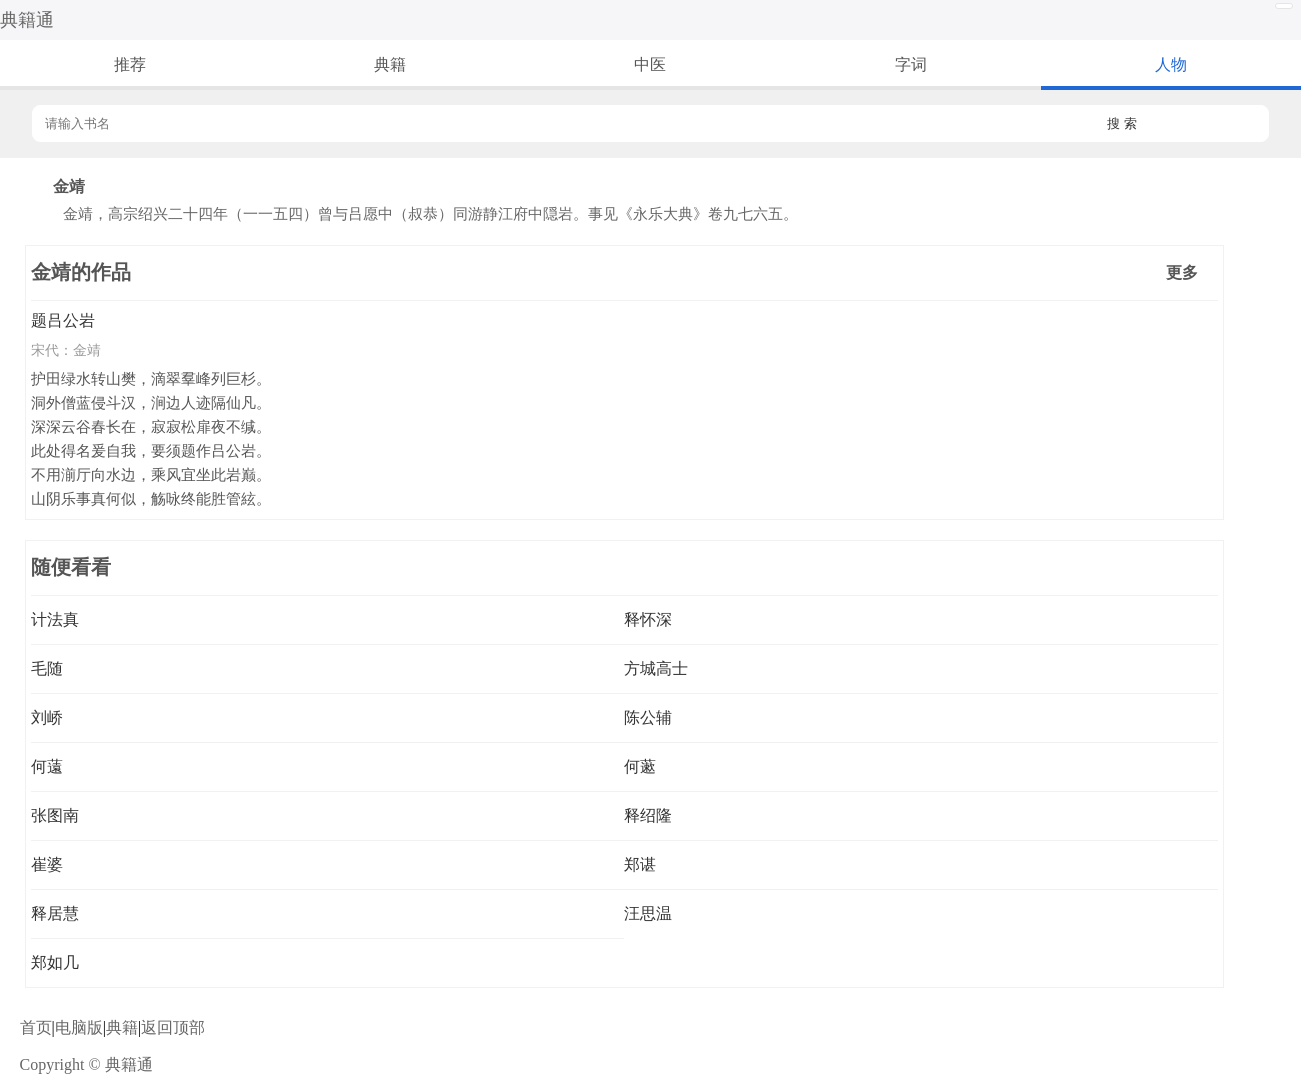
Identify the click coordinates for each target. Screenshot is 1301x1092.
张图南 (55, 815)
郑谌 (640, 864)
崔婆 (47, 864)
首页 (36, 1027)
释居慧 (55, 913)
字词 (911, 64)
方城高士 (656, 668)
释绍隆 (648, 815)
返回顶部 (173, 1027)
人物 (1171, 64)
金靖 (87, 350)
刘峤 (47, 717)
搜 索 (1122, 123)
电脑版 (79, 1027)
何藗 (640, 766)
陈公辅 (648, 717)
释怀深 (648, 619)
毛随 (47, 668)
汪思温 (648, 913)
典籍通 (27, 20)
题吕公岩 (63, 320)
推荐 (130, 64)
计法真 (55, 619)
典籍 (390, 64)
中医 (650, 64)
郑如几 (55, 962)
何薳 (47, 766)
